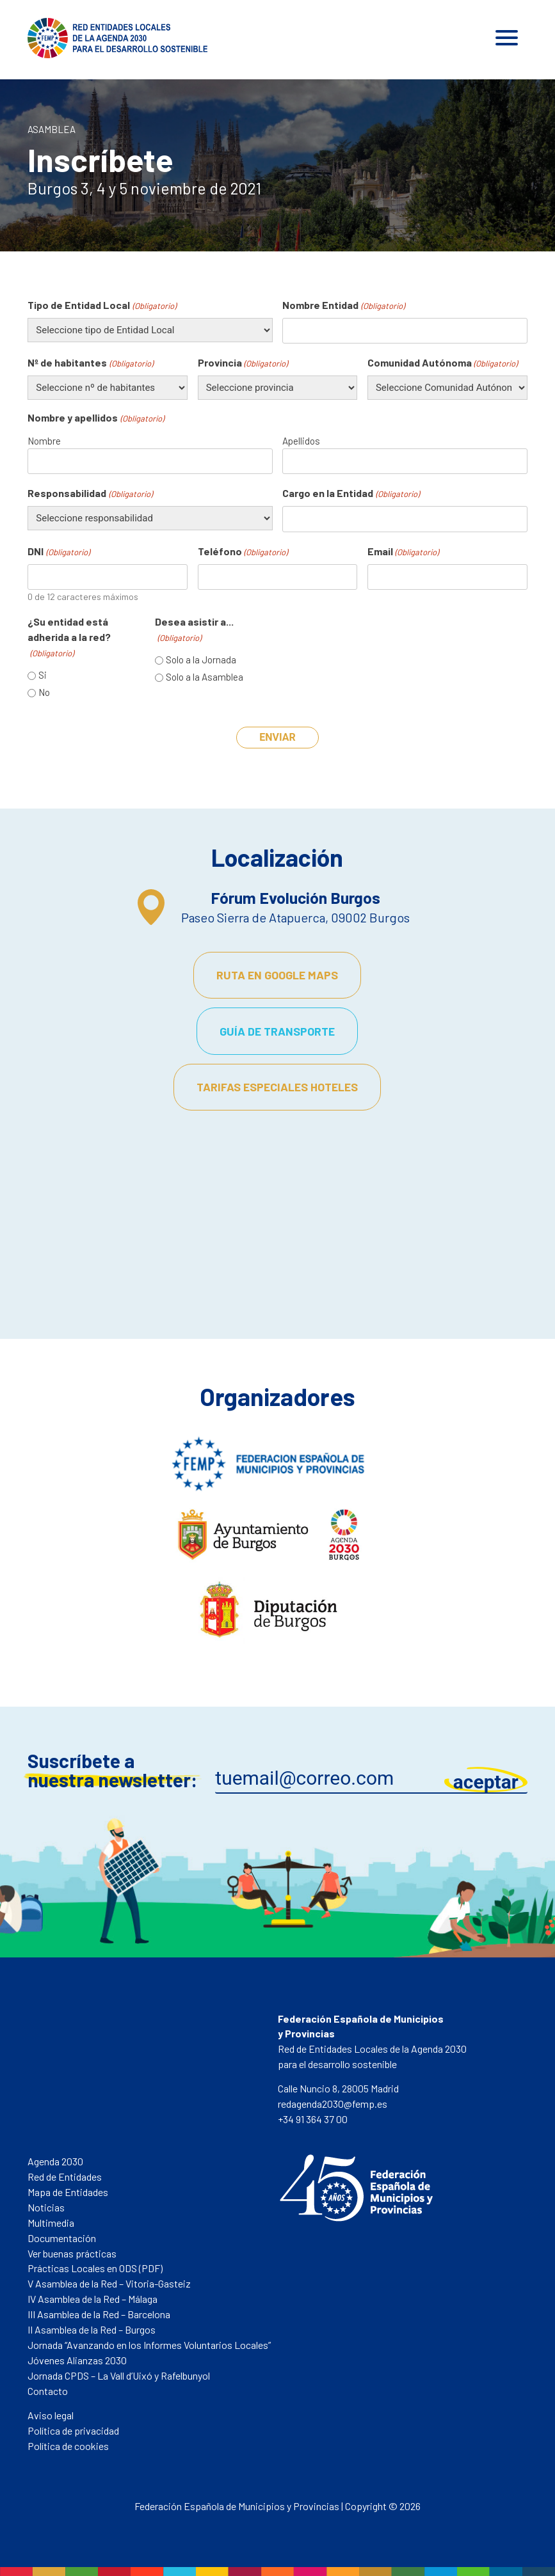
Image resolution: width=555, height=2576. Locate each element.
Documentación (62, 2238)
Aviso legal (51, 2415)
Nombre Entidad (343, 306)
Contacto (48, 2391)
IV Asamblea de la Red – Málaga (92, 2299)
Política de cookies (68, 2446)
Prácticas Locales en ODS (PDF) (95, 2268)
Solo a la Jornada (201, 659)
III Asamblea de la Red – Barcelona (99, 2314)
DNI (58, 552)
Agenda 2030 (55, 2161)
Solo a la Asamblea (204, 677)
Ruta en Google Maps (277, 975)
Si (42, 675)
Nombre (44, 440)
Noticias (46, 2207)
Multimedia (51, 2222)
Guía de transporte (277, 1031)
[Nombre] (150, 461)
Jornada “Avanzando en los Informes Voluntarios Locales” (149, 2345)
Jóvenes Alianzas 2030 (77, 2360)
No (44, 692)
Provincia (242, 363)
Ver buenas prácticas (72, 2253)
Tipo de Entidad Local (101, 306)
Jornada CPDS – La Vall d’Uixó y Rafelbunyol (119, 2375)
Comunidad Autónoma (442, 363)
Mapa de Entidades (68, 2192)
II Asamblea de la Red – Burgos (92, 2329)
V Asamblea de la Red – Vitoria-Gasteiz (109, 2283)
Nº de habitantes (90, 363)
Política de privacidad (73, 2430)
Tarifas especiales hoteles (277, 1087)
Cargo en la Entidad (350, 494)
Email (402, 552)
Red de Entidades (65, 2176)
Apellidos (301, 440)
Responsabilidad (90, 494)
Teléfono (242, 552)
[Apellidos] (404, 461)
